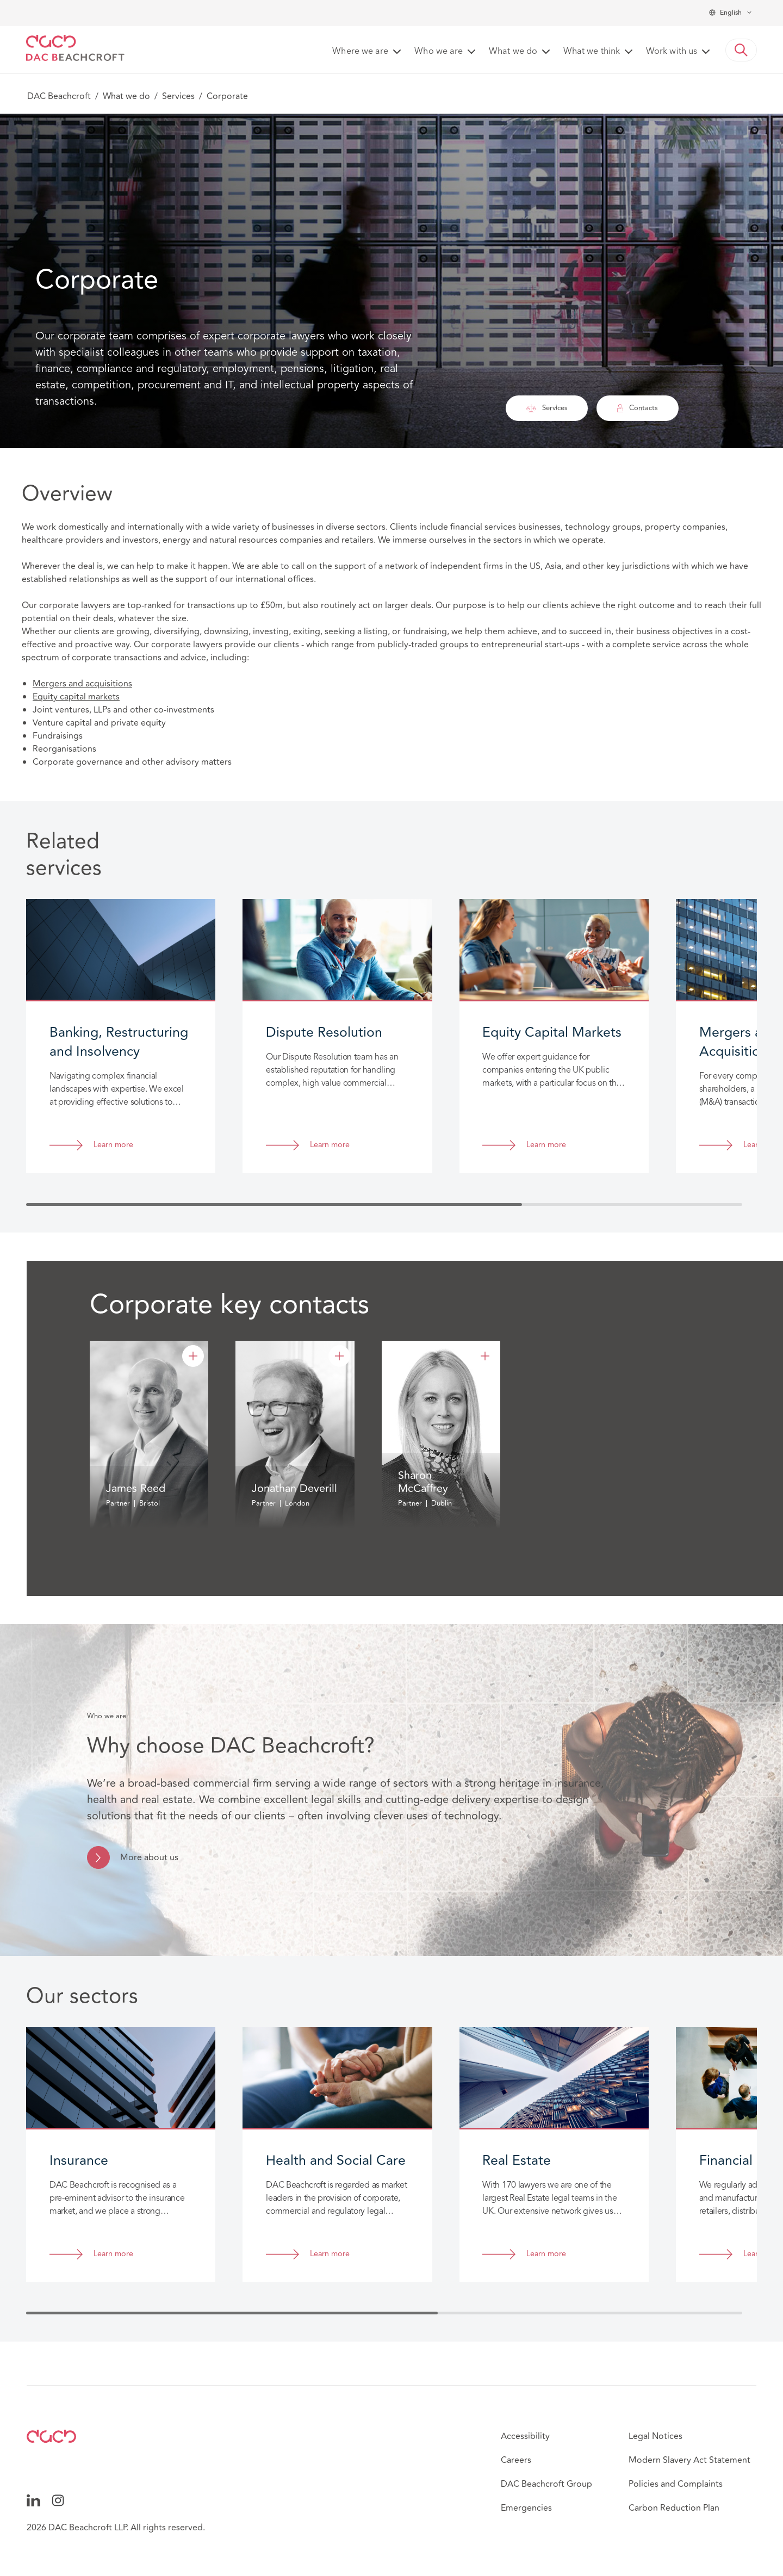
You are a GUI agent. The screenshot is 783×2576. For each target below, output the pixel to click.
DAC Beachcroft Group (546, 2484)
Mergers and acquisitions (82, 683)
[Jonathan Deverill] (339, 1356)
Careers (516, 2460)
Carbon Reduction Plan (674, 2508)
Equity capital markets (76, 696)
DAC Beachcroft (59, 96)
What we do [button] (513, 51)
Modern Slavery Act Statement (689, 2460)
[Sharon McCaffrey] (485, 1356)
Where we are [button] (360, 51)
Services (178, 96)
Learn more (113, 1145)
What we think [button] (591, 51)
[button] (741, 50)
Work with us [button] (671, 51)
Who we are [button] (438, 51)
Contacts (637, 408)
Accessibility (525, 2436)
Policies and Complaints (676, 2484)
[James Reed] (193, 1356)
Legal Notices (655, 2436)
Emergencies (526, 2508)
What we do (126, 96)
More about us (149, 1857)
